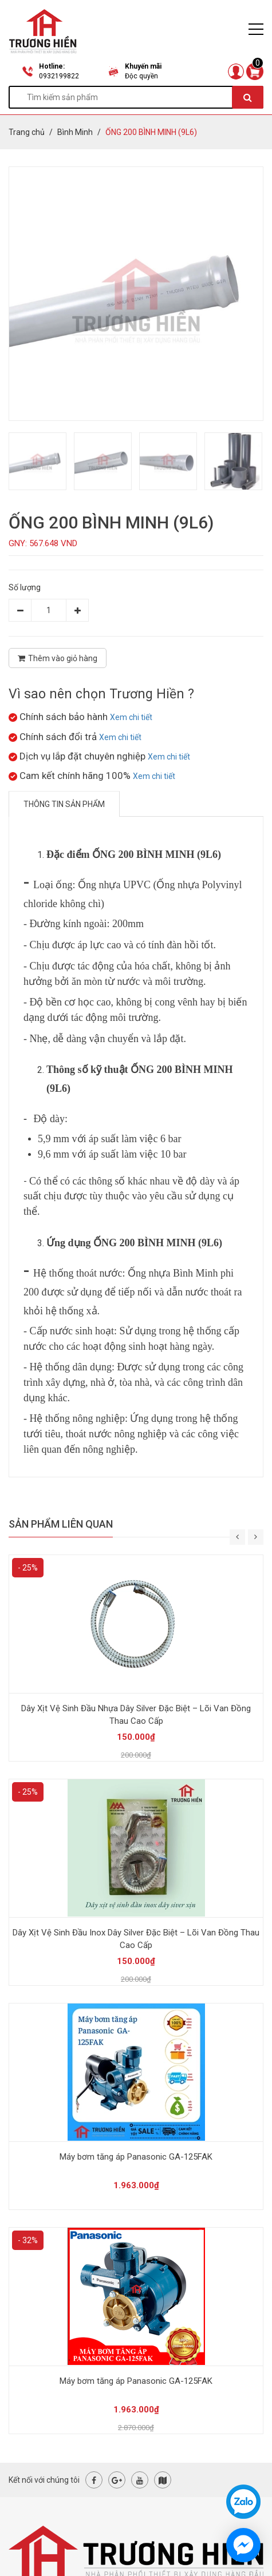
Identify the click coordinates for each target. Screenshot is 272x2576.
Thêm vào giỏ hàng (57, 658)
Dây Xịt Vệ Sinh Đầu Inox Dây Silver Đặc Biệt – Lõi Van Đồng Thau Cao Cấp (136, 1938)
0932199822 (59, 76)
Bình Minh (75, 132)
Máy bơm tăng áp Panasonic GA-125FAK (136, 2157)
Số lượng (25, 587)
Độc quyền (141, 76)
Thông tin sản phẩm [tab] (64, 804)
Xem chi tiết (131, 717)
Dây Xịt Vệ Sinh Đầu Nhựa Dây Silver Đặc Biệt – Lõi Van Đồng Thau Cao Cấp (136, 1714)
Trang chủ (27, 132)
